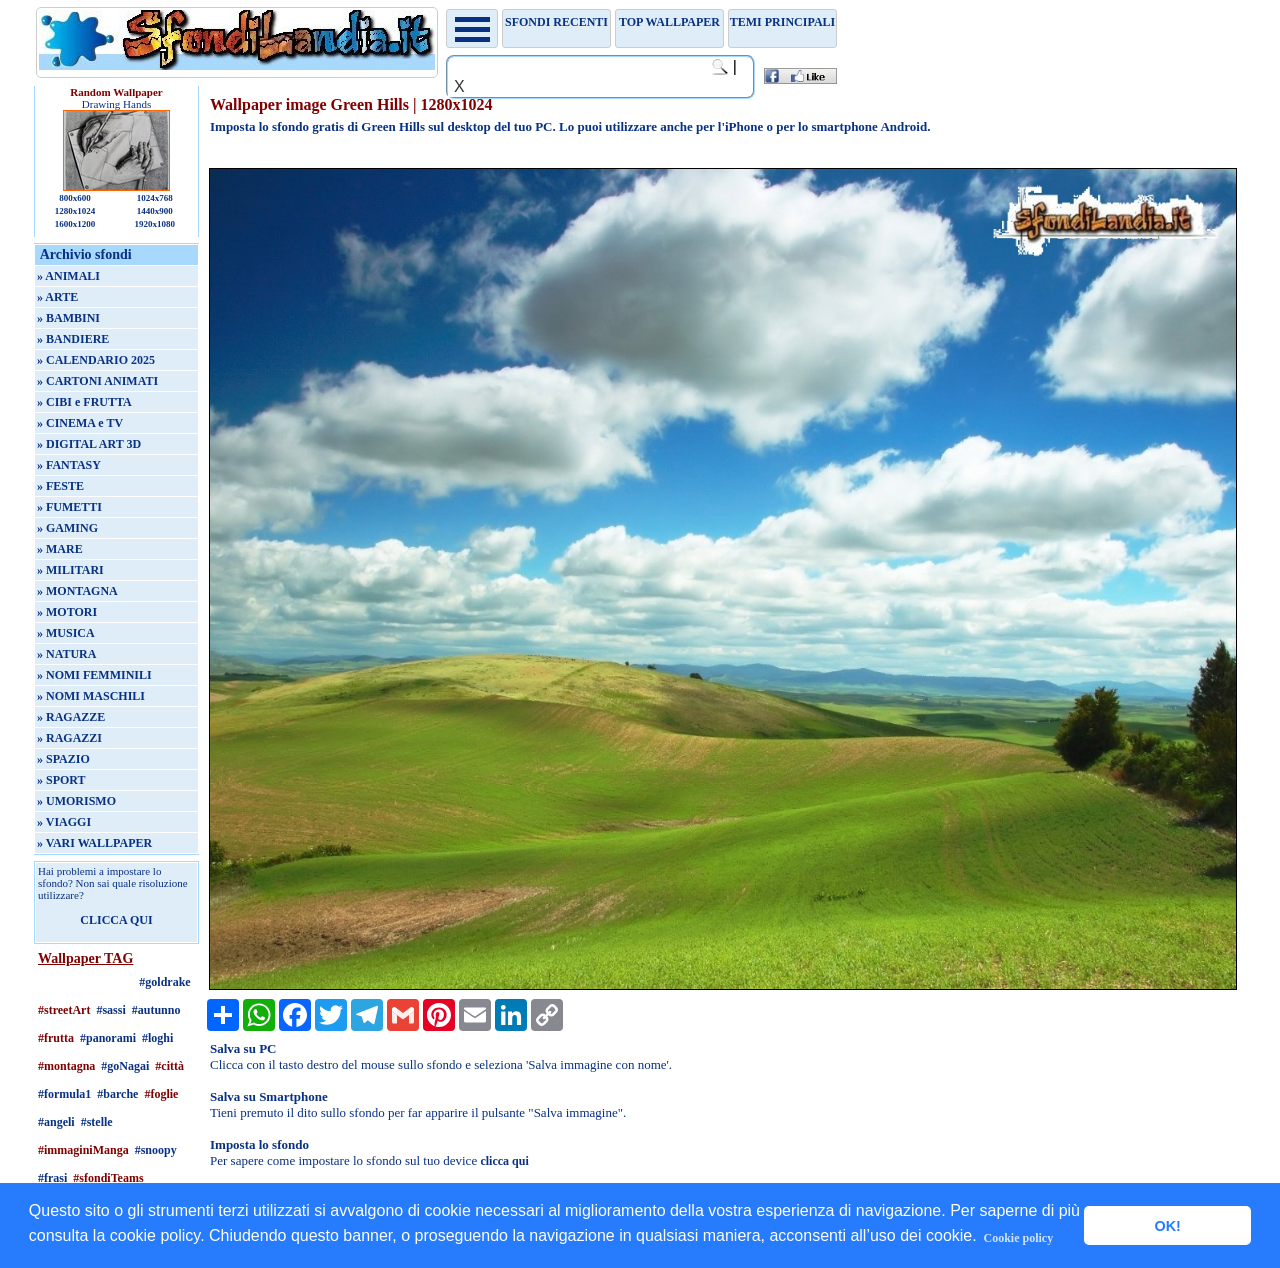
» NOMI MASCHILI (91, 696)
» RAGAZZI (69, 738)
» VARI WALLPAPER (94, 843)
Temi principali (782, 22)
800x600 (75, 198)
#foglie (161, 1094)
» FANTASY (69, 465)
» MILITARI (70, 570)
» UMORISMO (76, 801)
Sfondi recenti (556, 22)
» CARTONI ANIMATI (97, 381)
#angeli (56, 1122)
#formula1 (64, 1094)
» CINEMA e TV (80, 423)
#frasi (52, 1178)
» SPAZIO (63, 759)
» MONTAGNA (77, 591)
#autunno (156, 1010)
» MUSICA (66, 633)
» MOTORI (67, 612)
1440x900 (155, 211)
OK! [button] (1167, 1226)
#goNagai (125, 1066)
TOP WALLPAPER (669, 22)
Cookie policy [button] (1019, 1238)
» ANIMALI (68, 276)
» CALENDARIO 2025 (96, 360)
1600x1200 (75, 224)
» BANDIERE (73, 339)
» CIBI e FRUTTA (84, 402)
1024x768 (155, 198)
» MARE (60, 549)
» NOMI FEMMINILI (94, 675)
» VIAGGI (64, 822)
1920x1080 (155, 224)
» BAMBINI (68, 318)
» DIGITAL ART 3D (89, 444)
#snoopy (156, 1150)
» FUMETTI (69, 507)
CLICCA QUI (116, 920)
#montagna (66, 1066)
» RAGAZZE (71, 717)
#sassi (110, 1010)
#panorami (108, 1038)
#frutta (56, 1038)
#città (169, 1066)
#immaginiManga (83, 1150)
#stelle (97, 1122)
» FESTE (60, 486)
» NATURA (66, 654)
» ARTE (57, 297)
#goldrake (164, 982)
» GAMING (67, 528)
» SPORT (61, 780)
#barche (117, 1094)
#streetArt (64, 1010)
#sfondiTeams (108, 1178)
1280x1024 (75, 211)
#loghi (157, 1038)
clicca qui (504, 1161)
